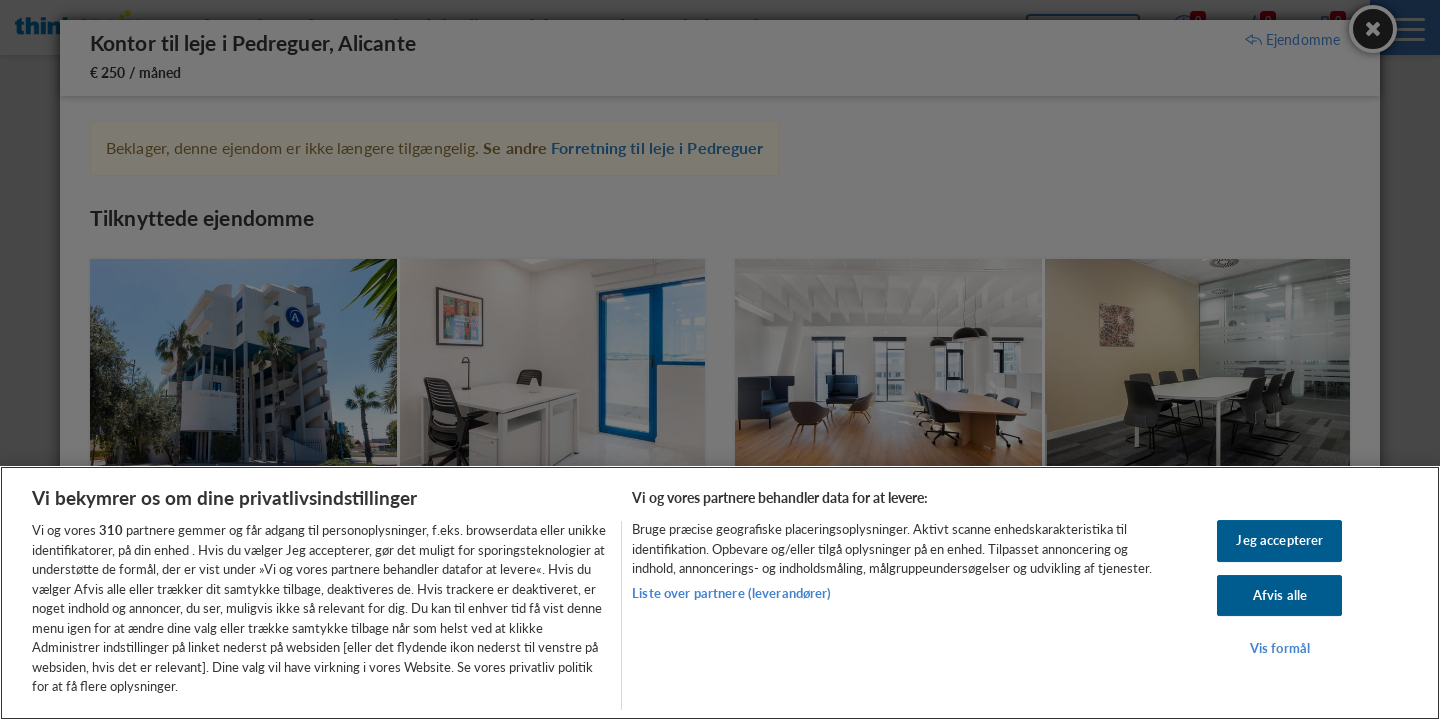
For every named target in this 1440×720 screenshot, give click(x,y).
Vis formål (1280, 649)
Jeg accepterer (1279, 540)
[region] (720, 593)
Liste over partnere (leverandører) (731, 593)
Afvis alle (1280, 595)
